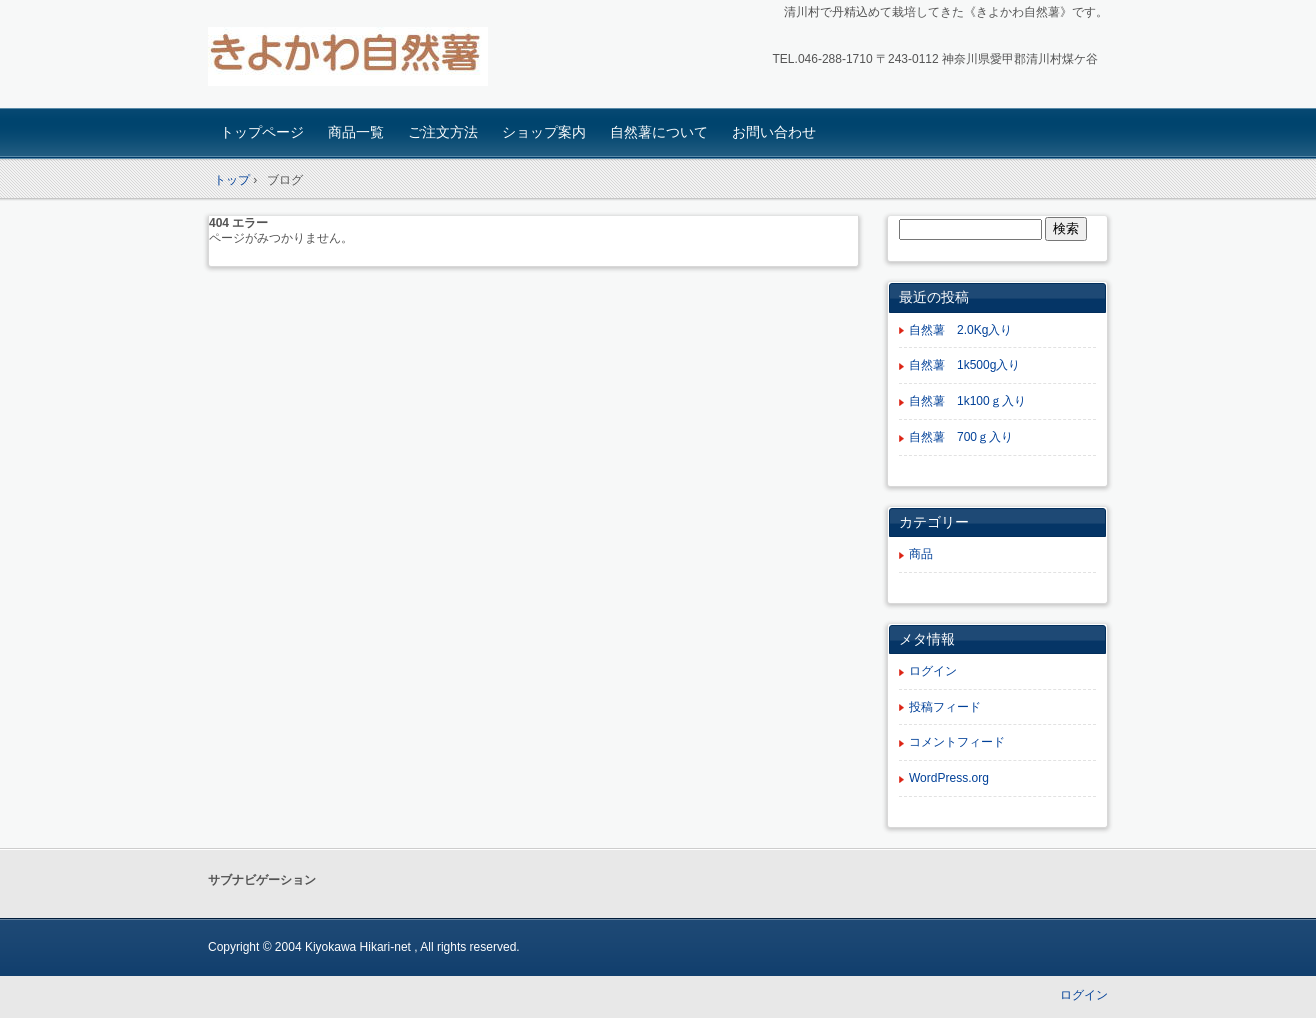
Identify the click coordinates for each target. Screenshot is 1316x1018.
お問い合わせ (774, 132)
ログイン (933, 671)
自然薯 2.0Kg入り (960, 330)
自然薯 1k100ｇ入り (967, 401)
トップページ (262, 132)
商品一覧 (356, 132)
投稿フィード (945, 707)
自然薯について (659, 132)
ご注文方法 (443, 132)
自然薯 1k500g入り (964, 365)
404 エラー (238, 223)
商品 (921, 554)
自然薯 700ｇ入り (961, 437)
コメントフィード (957, 742)
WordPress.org (949, 778)
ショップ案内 (544, 132)
